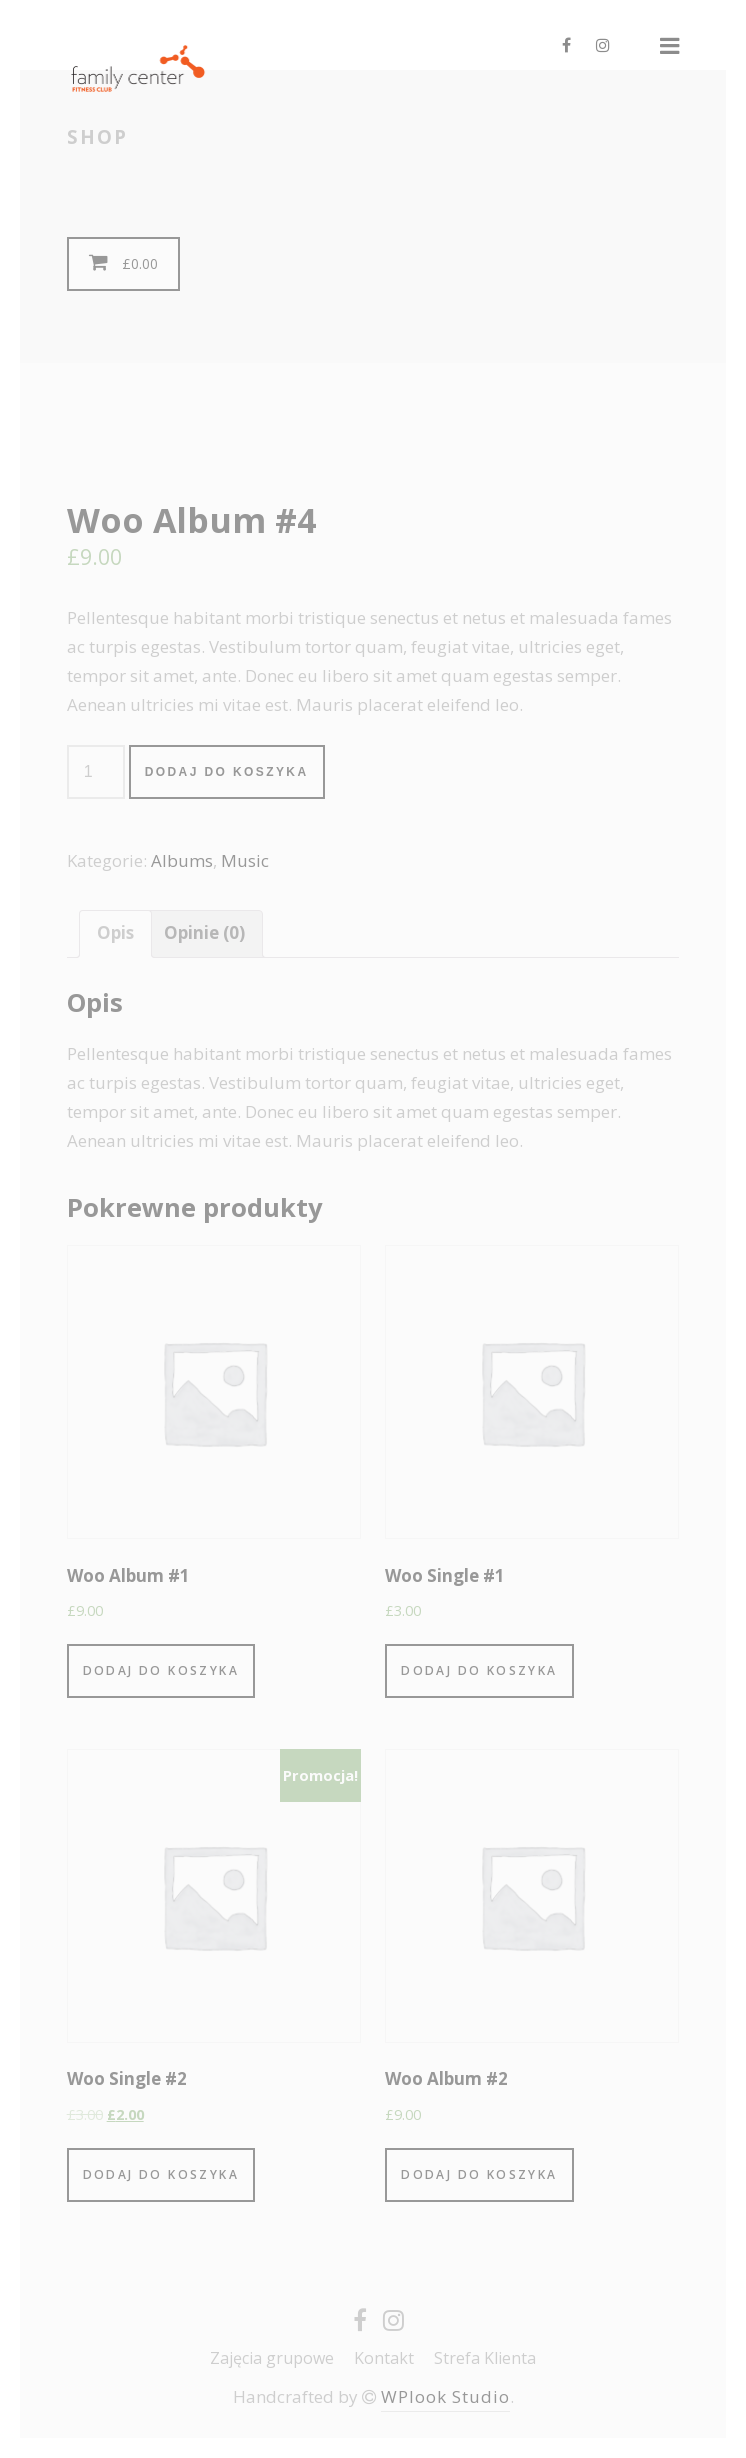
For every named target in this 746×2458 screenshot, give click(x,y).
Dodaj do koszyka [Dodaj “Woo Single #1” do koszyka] (479, 1670)
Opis (115, 932)
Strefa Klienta (485, 2358)
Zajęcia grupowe (272, 2358)
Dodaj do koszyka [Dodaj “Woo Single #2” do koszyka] (161, 2174)
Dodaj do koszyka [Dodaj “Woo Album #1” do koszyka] (161, 1670)
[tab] (115, 934)
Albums (182, 860)
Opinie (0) (204, 932)
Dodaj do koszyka (227, 772)
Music (245, 860)
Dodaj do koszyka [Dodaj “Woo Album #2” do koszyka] (479, 2174)
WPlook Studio (445, 2396)
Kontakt (384, 2358)
